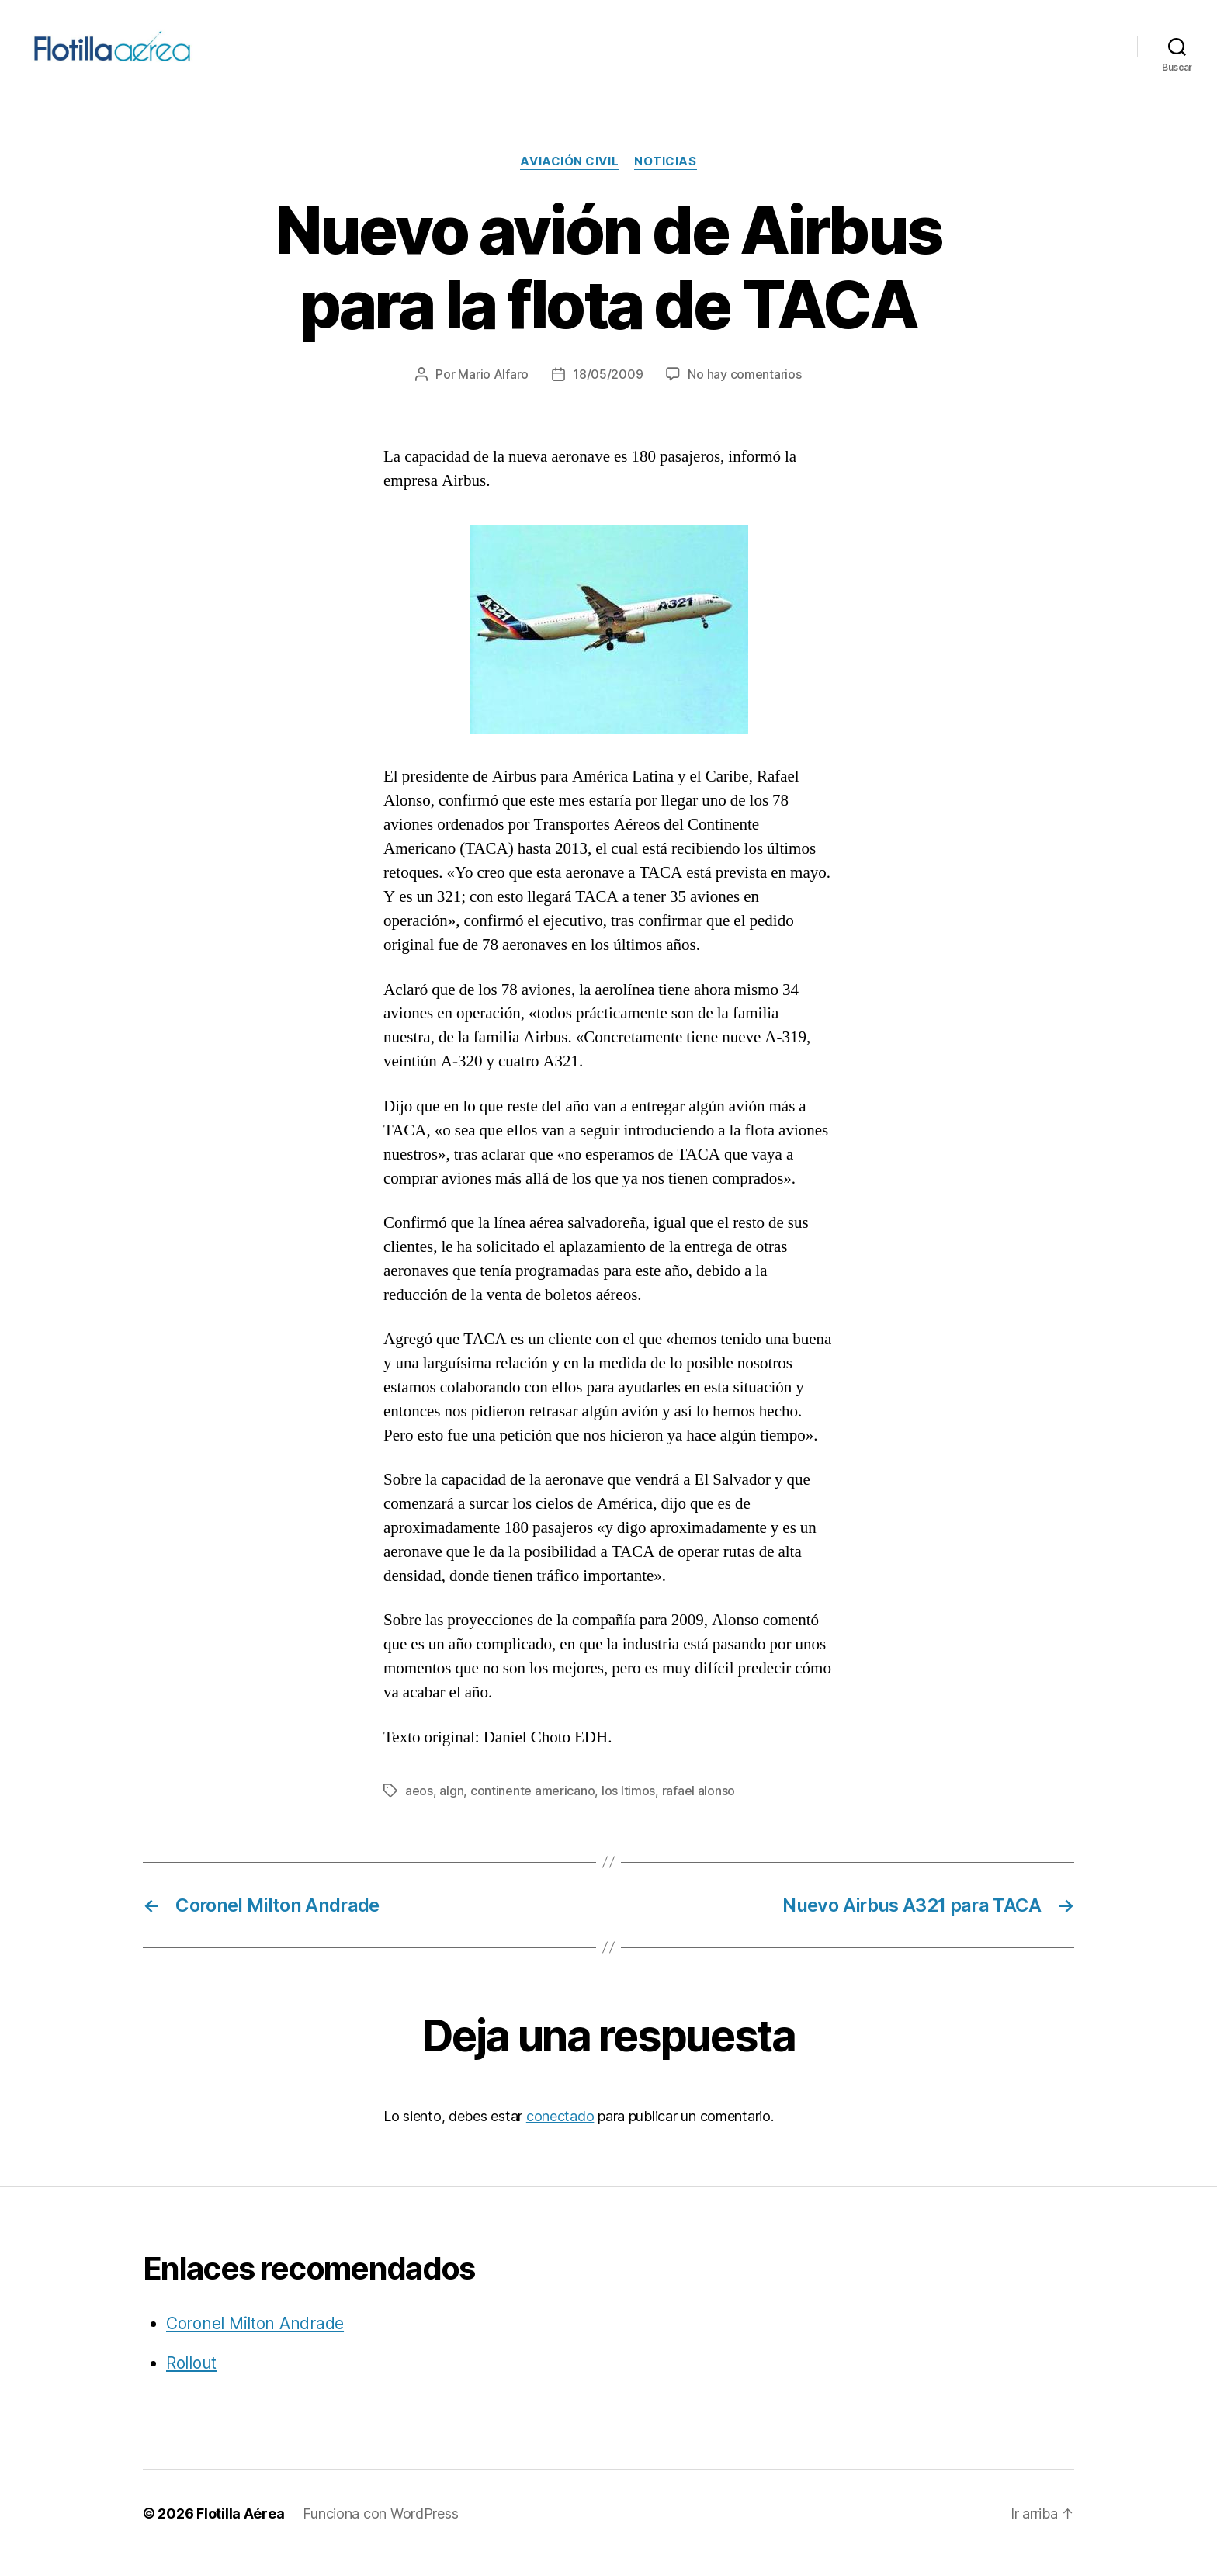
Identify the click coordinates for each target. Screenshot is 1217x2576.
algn (451, 1809)
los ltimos (628, 1809)
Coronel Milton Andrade (255, 2342)
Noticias (665, 181)
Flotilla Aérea (240, 2532)
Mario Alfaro (493, 393)
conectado (560, 2135)
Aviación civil (569, 181)
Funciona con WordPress (380, 2532)
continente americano (532, 1809)
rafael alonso (699, 1809)
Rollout (191, 2382)
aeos (419, 1809)
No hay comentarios (744, 393)
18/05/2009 (608, 393)
